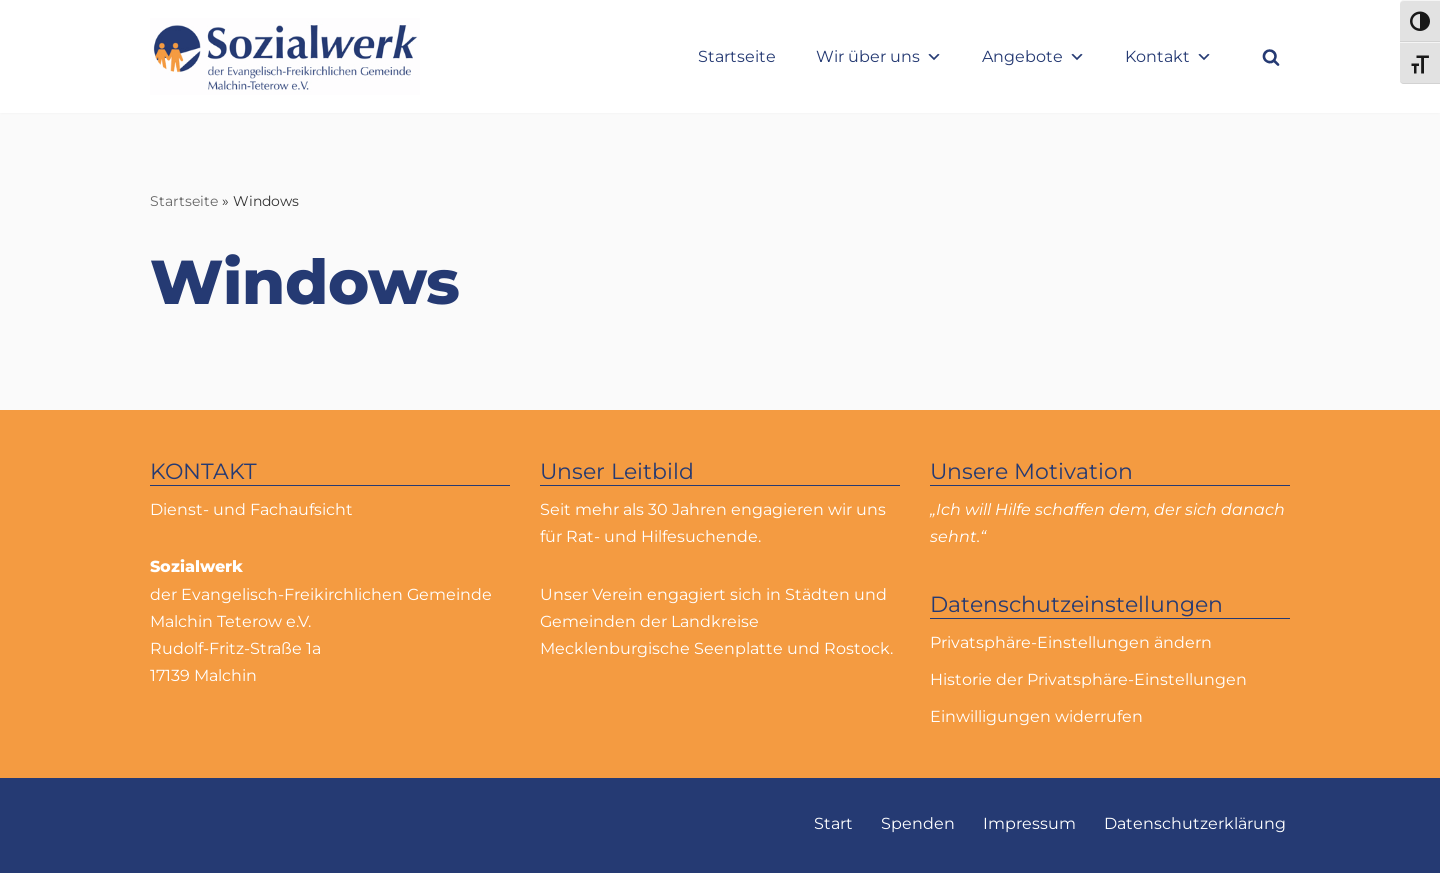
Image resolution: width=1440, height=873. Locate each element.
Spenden (918, 823)
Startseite (737, 56)
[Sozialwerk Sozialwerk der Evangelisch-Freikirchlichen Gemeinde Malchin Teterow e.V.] (285, 56)
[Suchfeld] (1271, 57)
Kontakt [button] (1168, 56)
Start (833, 823)
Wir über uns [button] (879, 56)
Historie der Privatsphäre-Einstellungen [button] (1088, 679)
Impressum (1029, 823)
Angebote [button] (1033, 56)
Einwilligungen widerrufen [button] (1036, 716)
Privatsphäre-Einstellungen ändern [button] (1071, 642)
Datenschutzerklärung (1195, 823)
